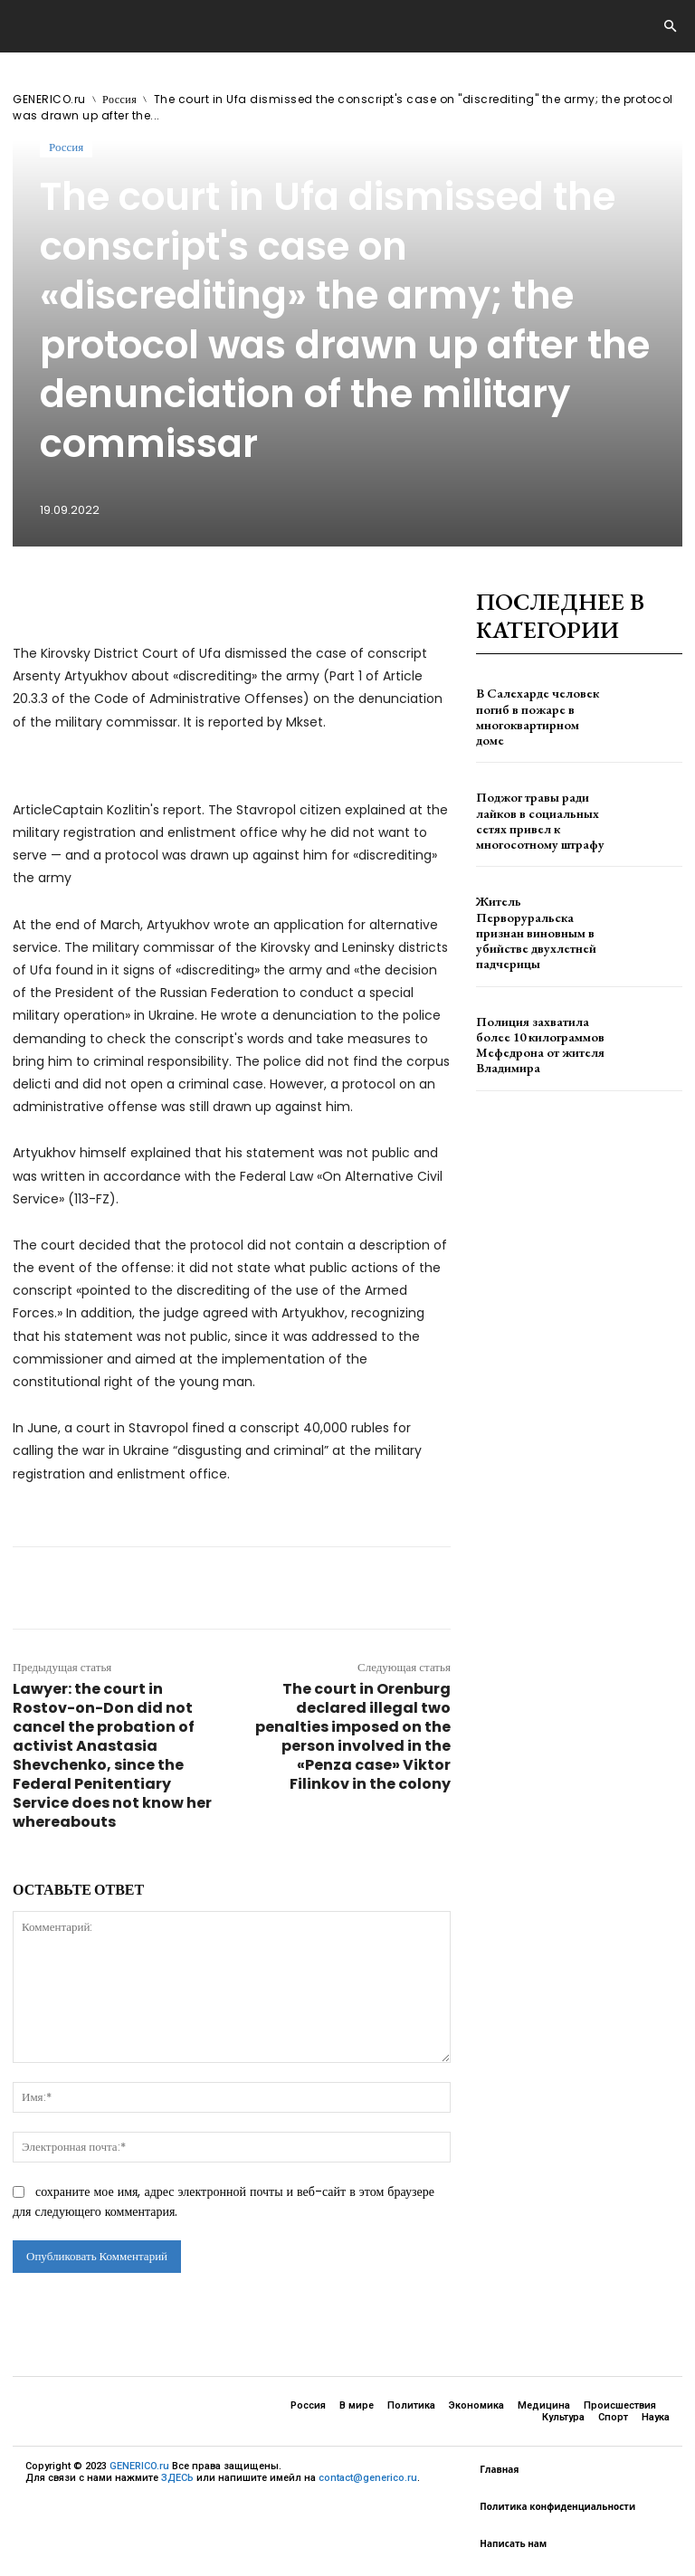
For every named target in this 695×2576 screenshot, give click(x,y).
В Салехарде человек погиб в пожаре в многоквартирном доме (532, 717)
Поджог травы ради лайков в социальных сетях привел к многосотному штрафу (540, 820)
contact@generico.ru (368, 2478)
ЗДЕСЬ (177, 2478)
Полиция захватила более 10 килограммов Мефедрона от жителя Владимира (537, 1027)
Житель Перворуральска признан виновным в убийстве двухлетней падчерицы (536, 924)
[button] (669, 27)
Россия (119, 99)
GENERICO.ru (49, 99)
